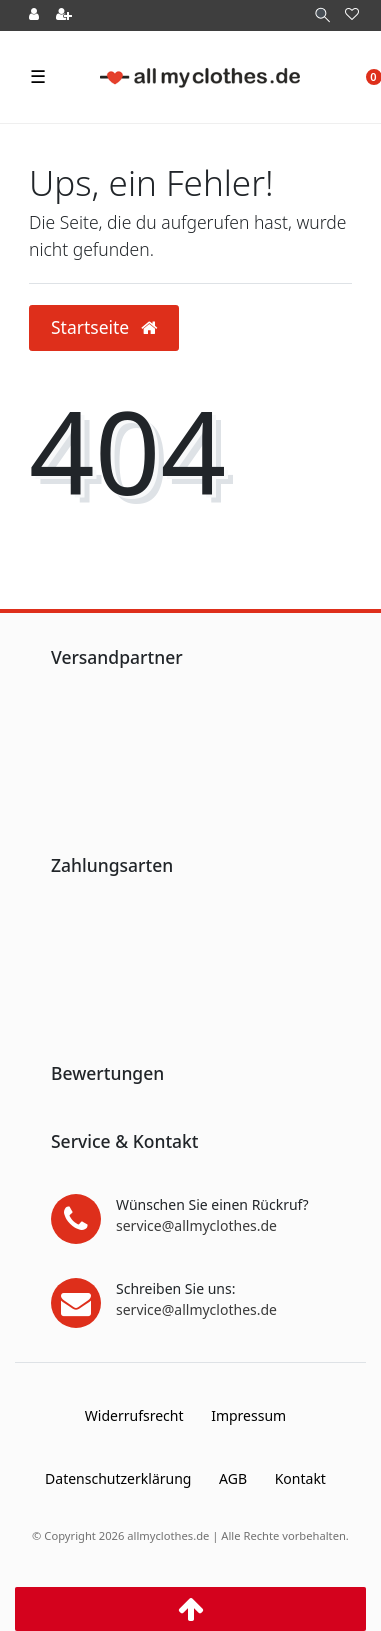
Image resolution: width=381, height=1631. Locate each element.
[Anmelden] (34, 15)
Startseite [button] (104, 327)
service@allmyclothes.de (196, 1225)
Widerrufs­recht (134, 1415)
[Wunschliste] (352, 15)
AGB (233, 1478)
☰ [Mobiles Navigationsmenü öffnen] (38, 76)
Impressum (248, 1415)
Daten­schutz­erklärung (118, 1478)
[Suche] (322, 15)
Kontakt (300, 1478)
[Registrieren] (64, 15)
